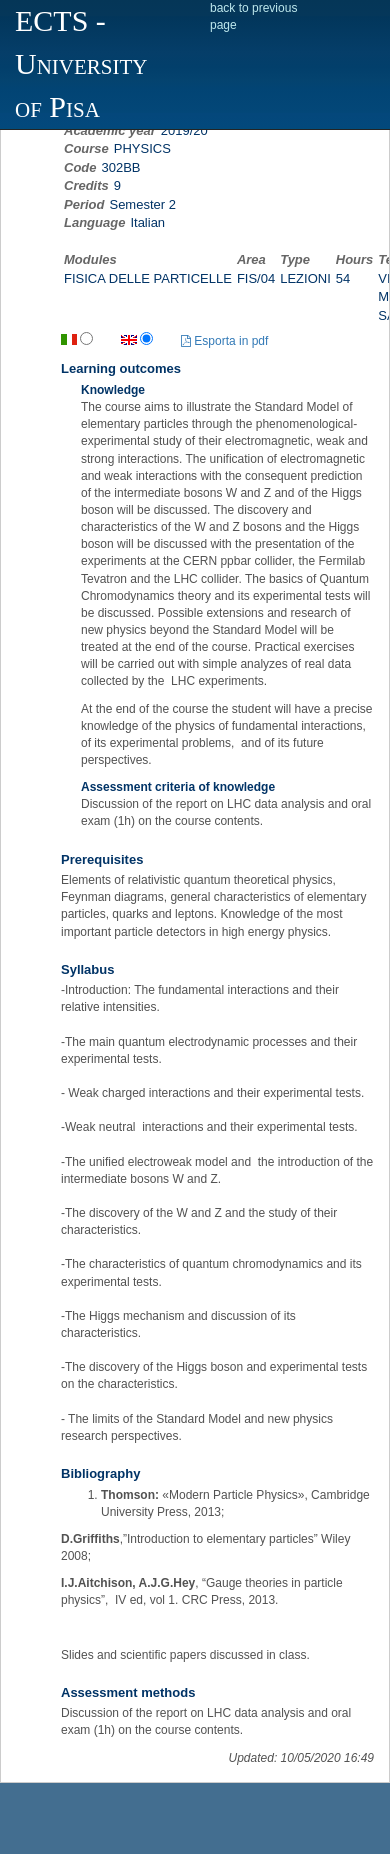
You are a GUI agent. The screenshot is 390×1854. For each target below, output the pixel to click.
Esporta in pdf (224, 341)
